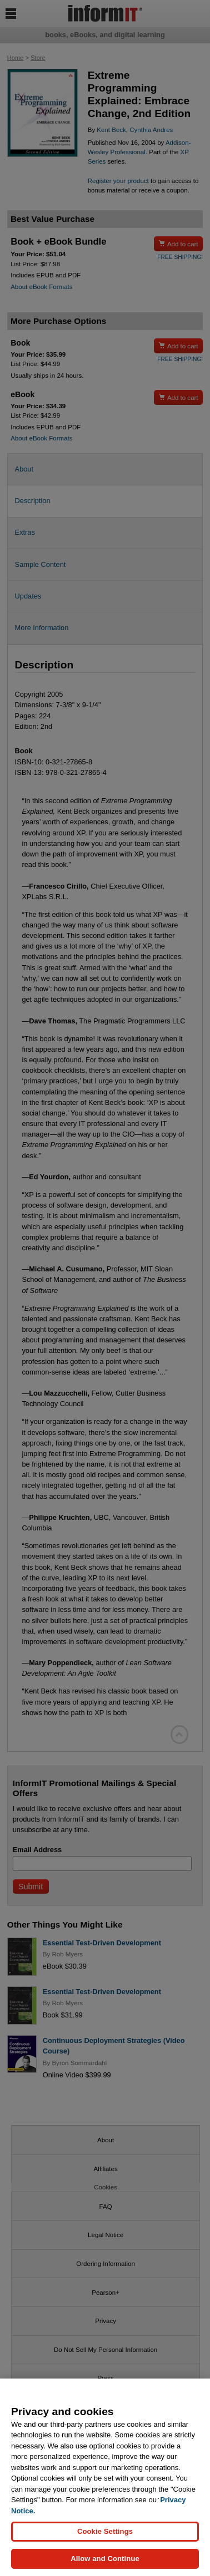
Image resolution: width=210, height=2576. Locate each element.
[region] (105, 2477)
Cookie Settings (105, 2531)
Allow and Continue (105, 2558)
